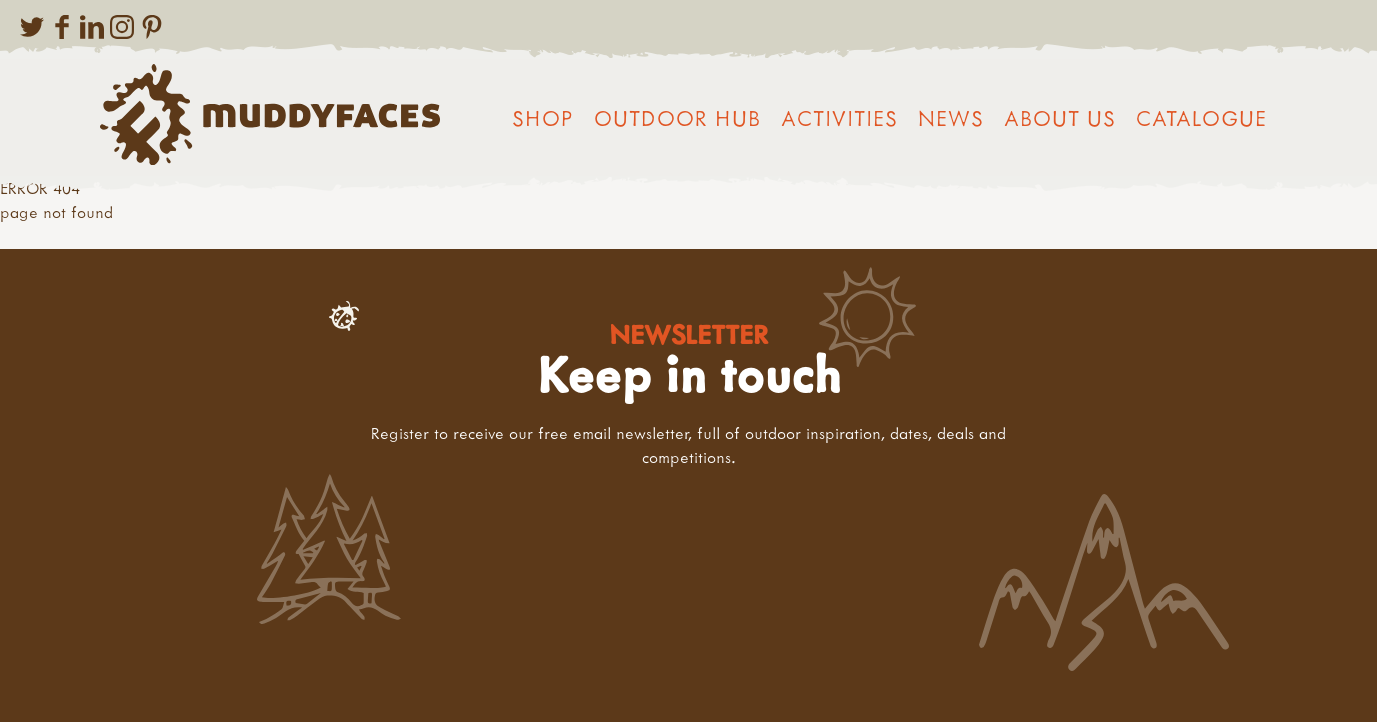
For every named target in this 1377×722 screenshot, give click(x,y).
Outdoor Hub (677, 118)
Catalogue (1201, 118)
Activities (839, 118)
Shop (543, 118)
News (951, 118)
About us (1060, 118)
